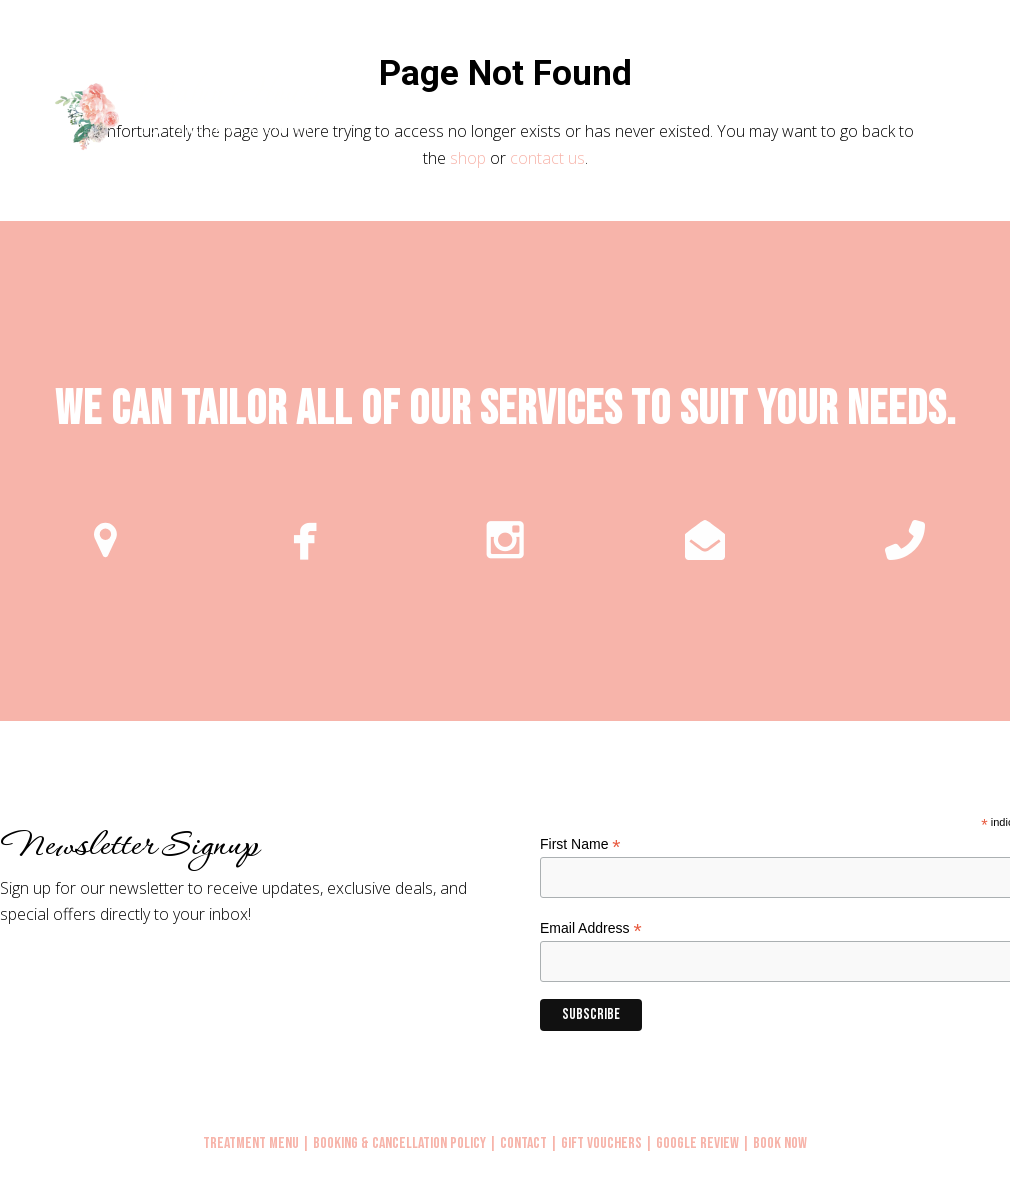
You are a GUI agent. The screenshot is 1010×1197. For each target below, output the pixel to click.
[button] (972, 114)
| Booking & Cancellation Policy (394, 1143)
